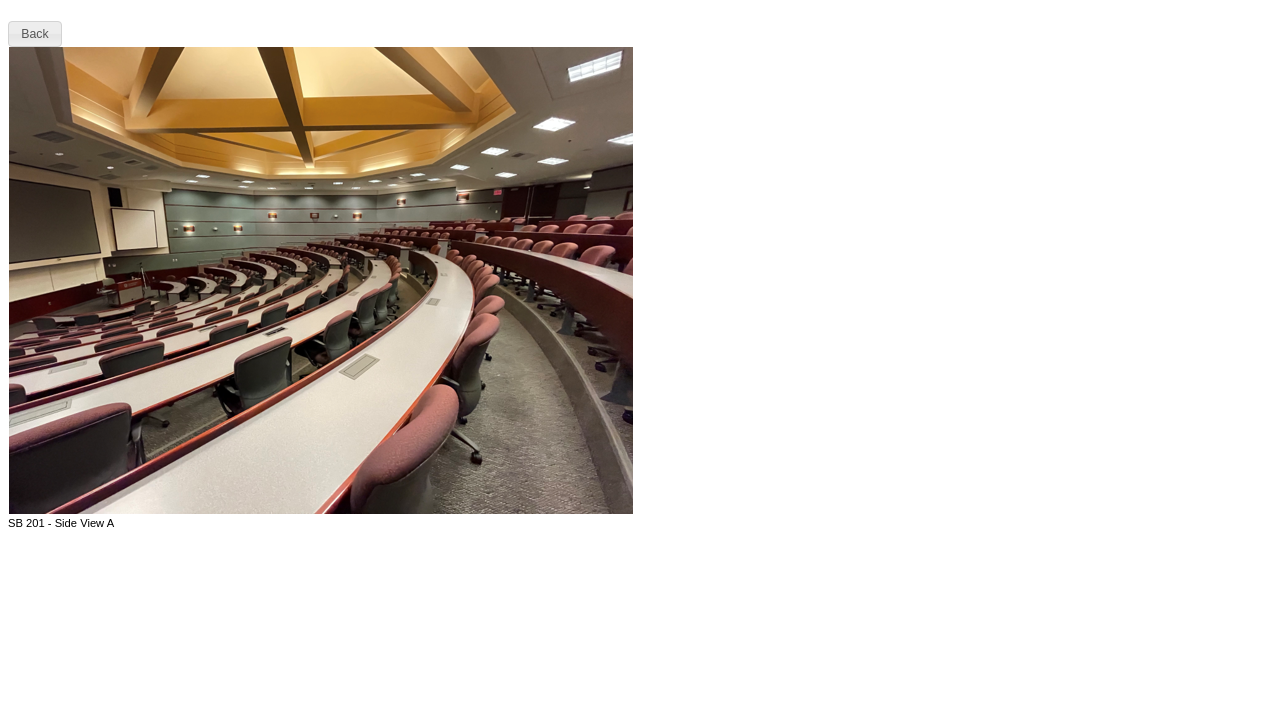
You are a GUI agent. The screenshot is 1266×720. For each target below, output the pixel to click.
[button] (35, 34)
